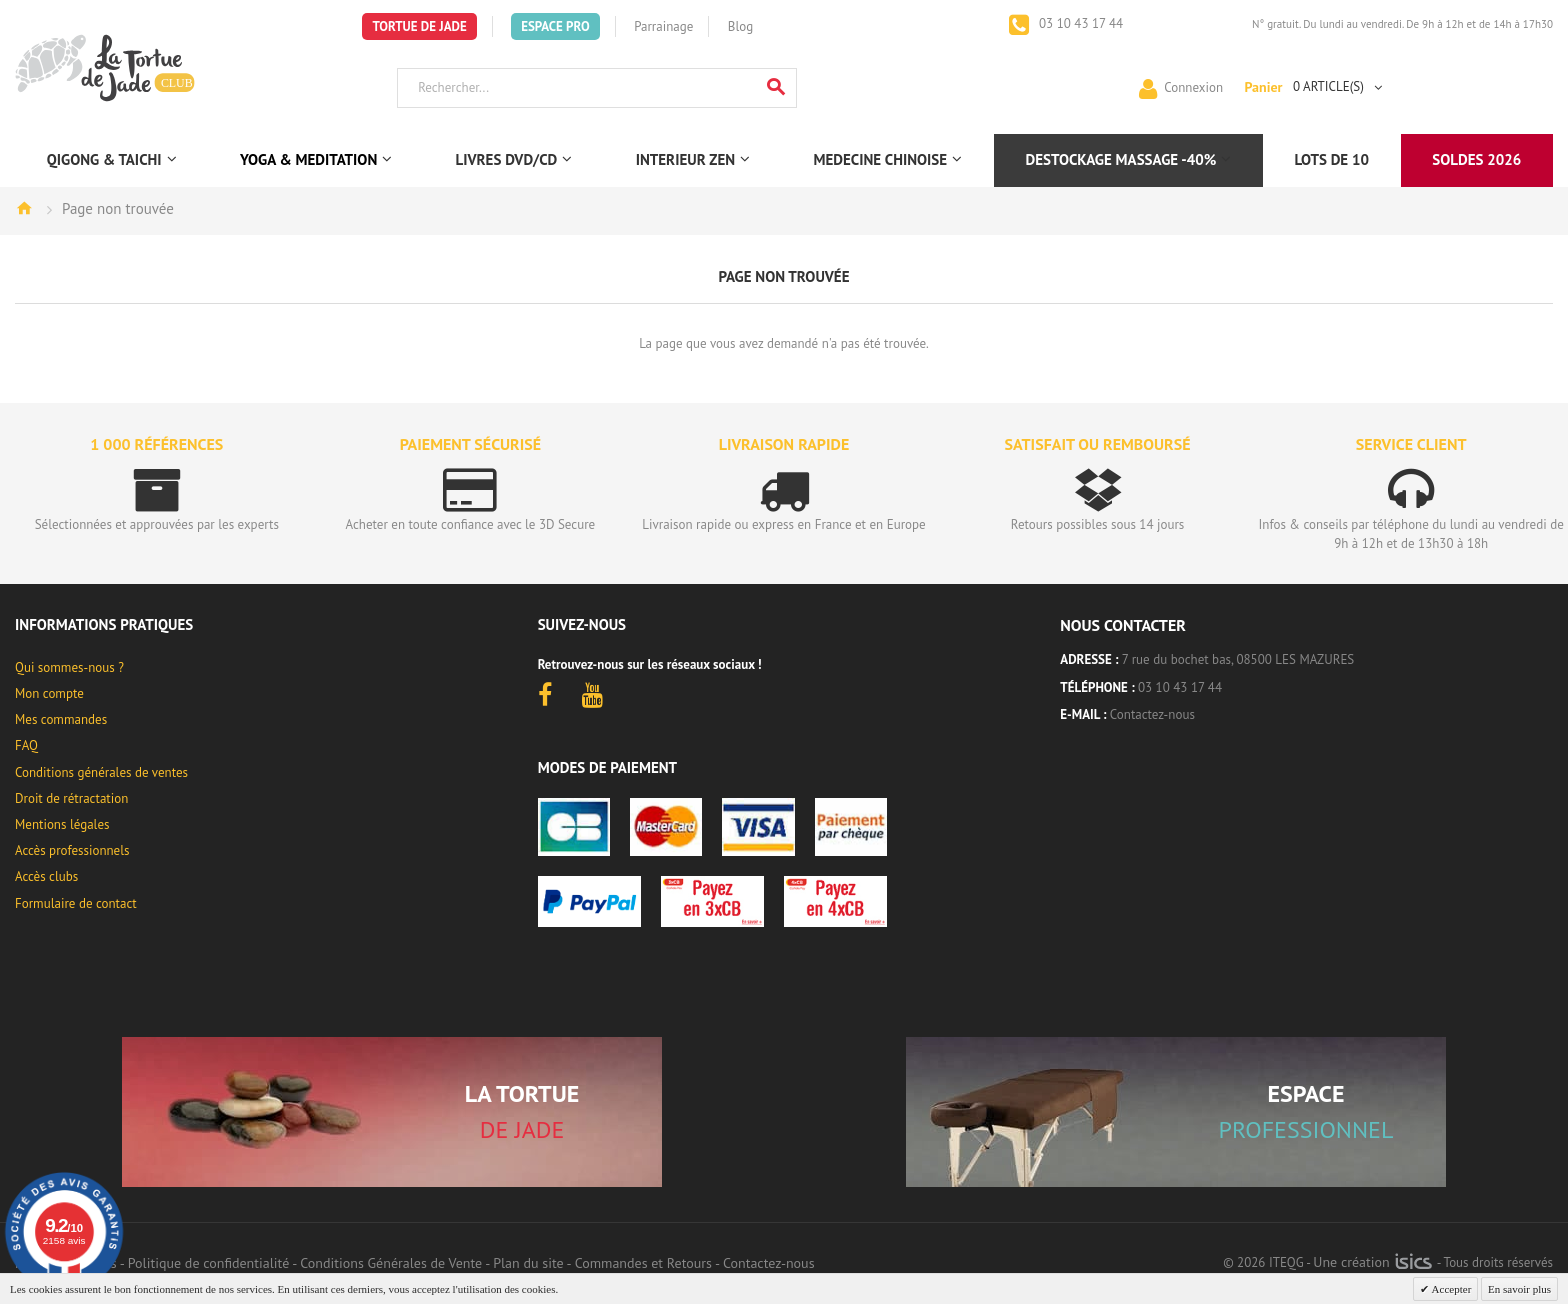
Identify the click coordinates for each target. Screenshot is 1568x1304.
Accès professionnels (72, 850)
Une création (1372, 1262)
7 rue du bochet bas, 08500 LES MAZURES (1238, 659)
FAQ (26, 745)
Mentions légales (62, 824)
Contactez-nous (1152, 714)
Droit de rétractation (71, 798)
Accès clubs (46, 876)
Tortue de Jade (419, 26)
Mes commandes (61, 719)
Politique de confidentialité (208, 1263)
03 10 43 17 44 (1080, 23)
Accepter (1450, 1289)
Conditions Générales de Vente (391, 1263)
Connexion (1193, 86)
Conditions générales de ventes (101, 772)
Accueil (24, 208)
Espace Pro (555, 26)
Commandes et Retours (643, 1263)
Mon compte (49, 693)
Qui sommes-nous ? (69, 667)
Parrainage (663, 26)
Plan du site (528, 1263)
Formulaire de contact (76, 903)
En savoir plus (1519, 1289)
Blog (740, 26)
